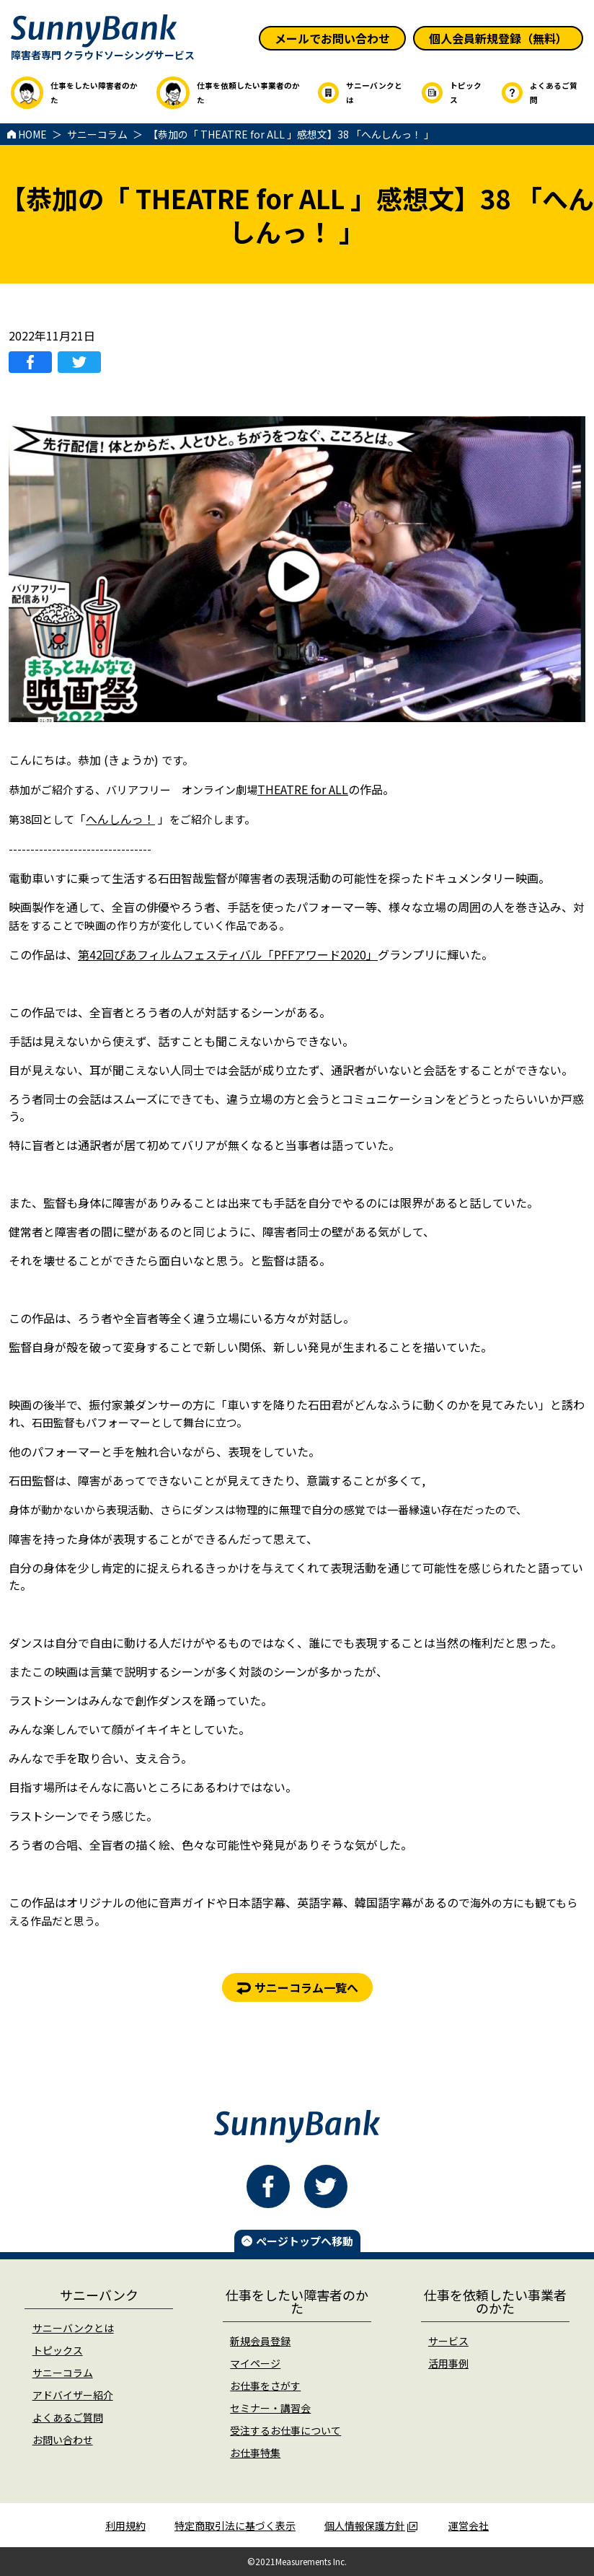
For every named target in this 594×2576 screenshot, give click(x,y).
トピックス (57, 2350)
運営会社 (468, 2525)
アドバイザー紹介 (72, 2395)
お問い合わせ (62, 2439)
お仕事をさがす (265, 2385)
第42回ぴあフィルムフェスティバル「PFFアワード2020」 (228, 954)
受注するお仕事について (285, 2430)
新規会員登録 (260, 2341)
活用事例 (448, 2363)
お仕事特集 (255, 2452)
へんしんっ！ (120, 818)
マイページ (255, 2363)
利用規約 (125, 2525)
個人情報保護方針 (370, 2525)
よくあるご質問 (67, 2417)
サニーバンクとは (73, 2328)
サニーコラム (62, 2372)
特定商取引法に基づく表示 (235, 2525)
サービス (448, 2341)
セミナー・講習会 (270, 2408)
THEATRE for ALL (302, 789)
